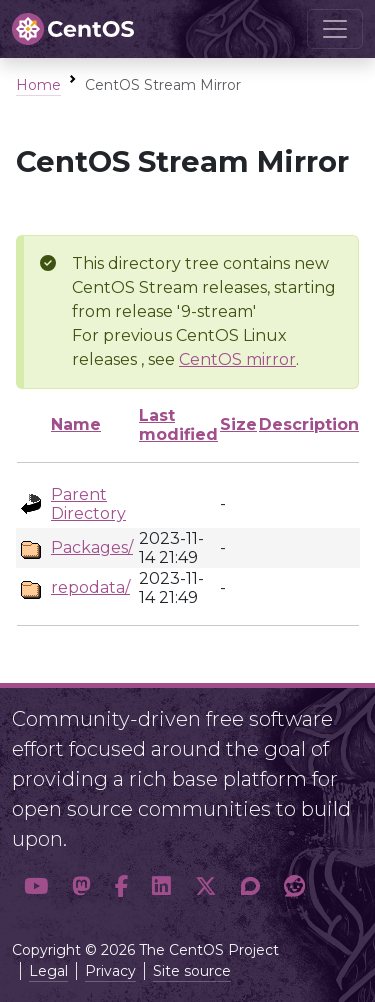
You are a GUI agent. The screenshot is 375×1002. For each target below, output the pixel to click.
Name (76, 424)
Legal (48, 971)
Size (238, 424)
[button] (36, 887)
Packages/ (92, 547)
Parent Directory (88, 504)
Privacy (110, 971)
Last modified (178, 425)
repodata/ (90, 587)
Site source (192, 971)
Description (309, 424)
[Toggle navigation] (335, 29)
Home (38, 85)
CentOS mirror (237, 359)
